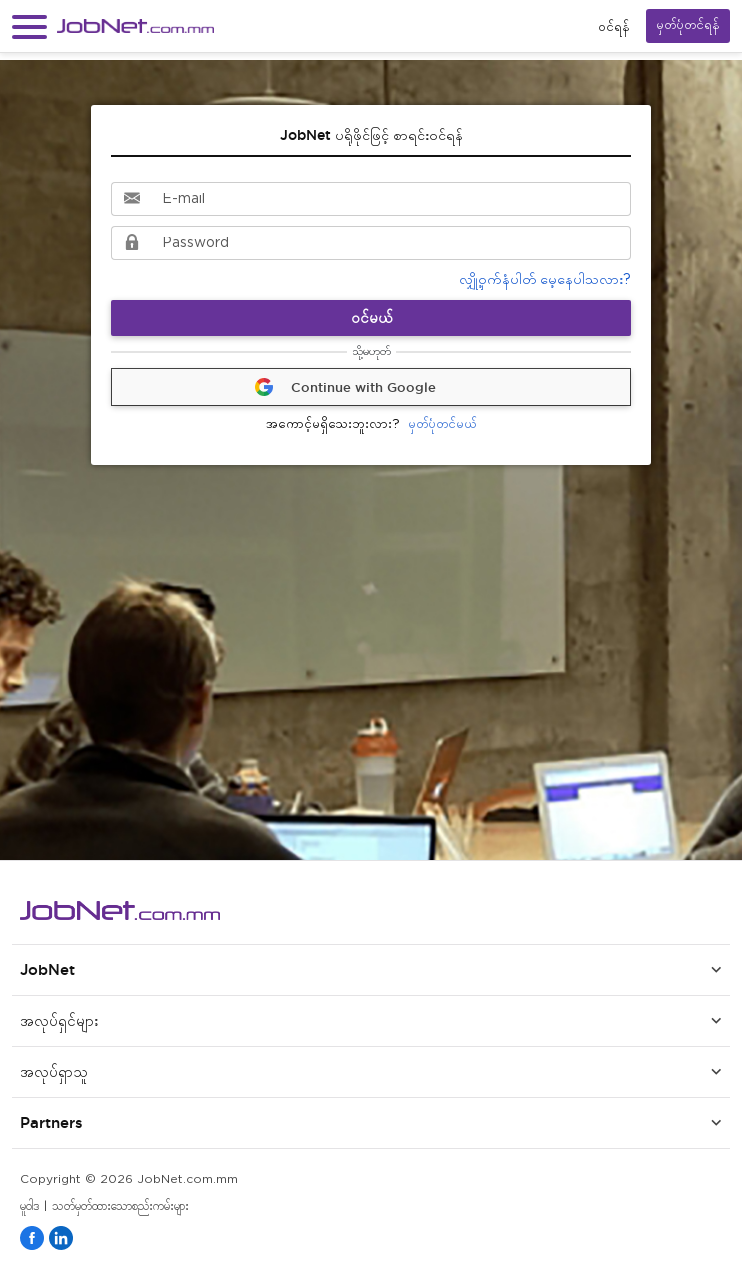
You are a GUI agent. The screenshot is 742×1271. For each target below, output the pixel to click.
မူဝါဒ (29, 1206)
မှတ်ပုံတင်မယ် (371, 425)
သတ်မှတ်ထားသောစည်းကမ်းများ (120, 1206)
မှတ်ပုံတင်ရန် (688, 25)
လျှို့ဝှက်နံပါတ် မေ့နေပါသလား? (545, 280)
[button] (29, 26)
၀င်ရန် (614, 26)
